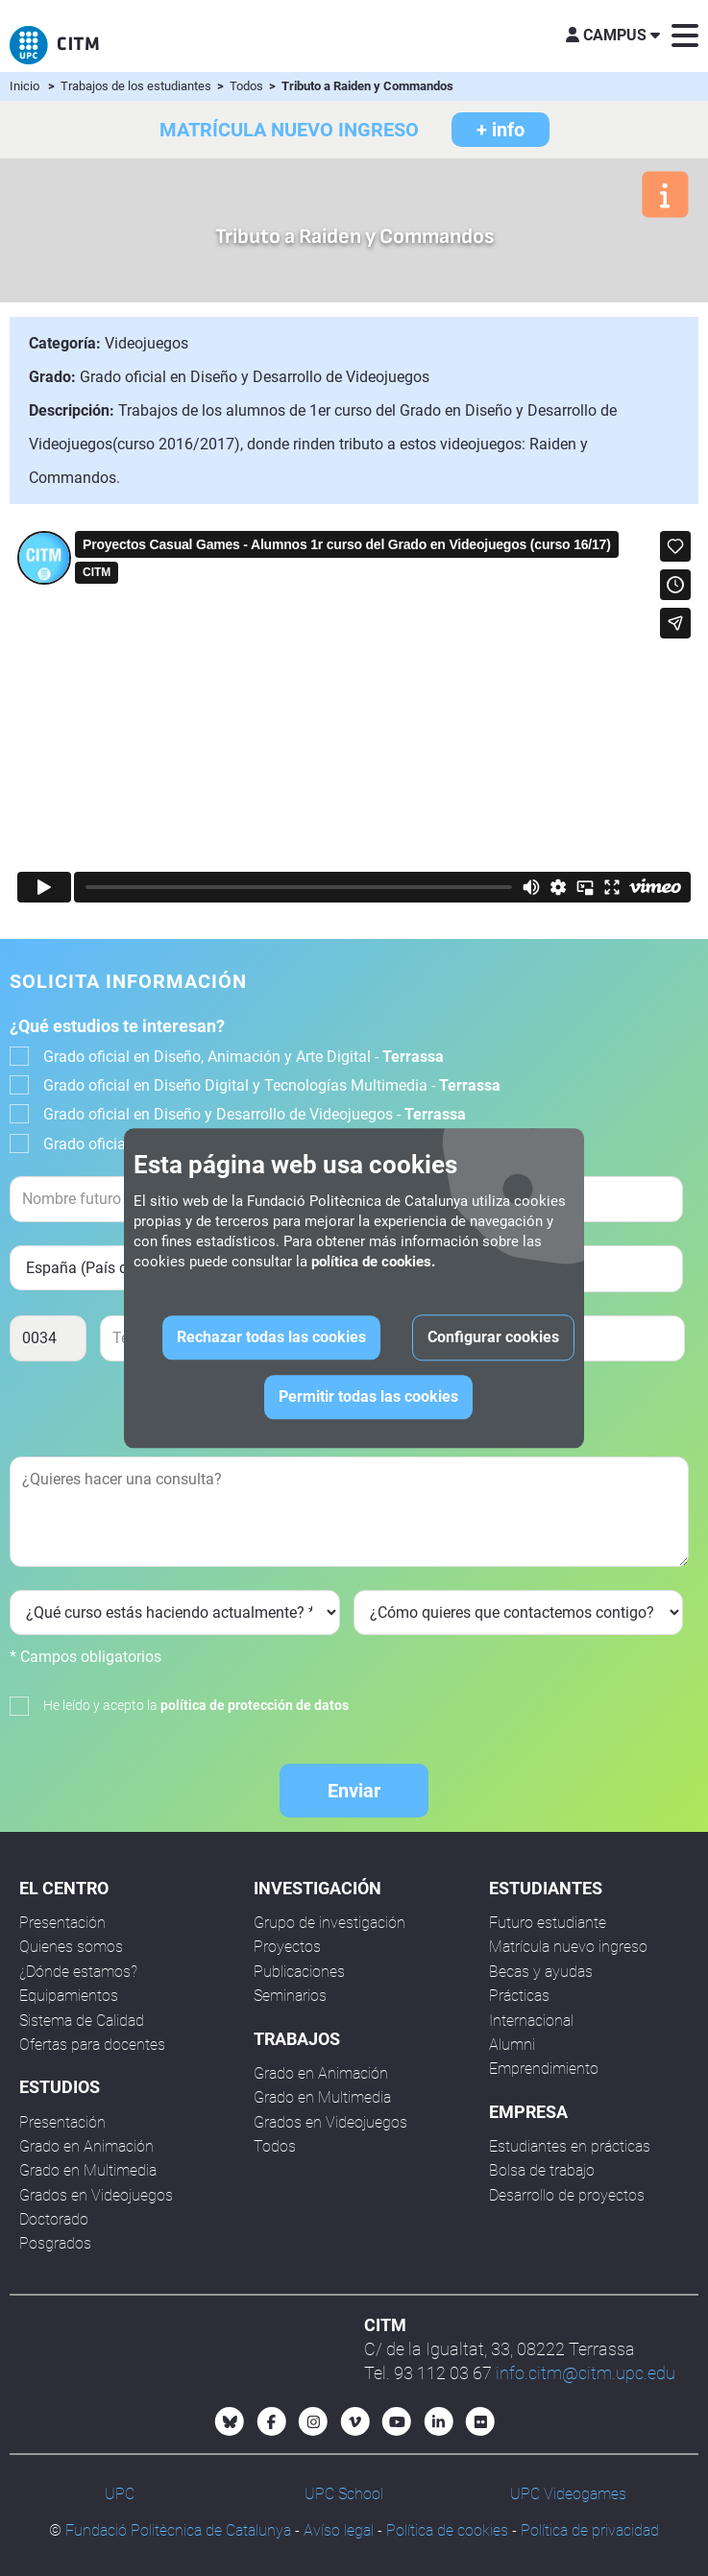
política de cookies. (373, 1261)
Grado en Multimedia (88, 2170)
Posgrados (55, 2243)
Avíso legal (339, 2530)
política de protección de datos (254, 1705)
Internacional (531, 2020)
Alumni (512, 2044)
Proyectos (287, 1947)
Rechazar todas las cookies (271, 1337)
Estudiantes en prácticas (569, 2146)
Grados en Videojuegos (96, 2195)
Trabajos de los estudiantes (137, 86)
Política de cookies (447, 2530)
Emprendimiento (543, 2068)
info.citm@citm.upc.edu (585, 2373)
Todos (248, 86)
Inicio (24, 86)
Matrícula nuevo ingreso (568, 1947)
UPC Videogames (568, 2494)
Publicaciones (299, 1971)
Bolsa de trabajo (542, 2170)
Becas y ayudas (541, 1971)
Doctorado (53, 2219)
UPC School (344, 2494)
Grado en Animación (86, 2146)
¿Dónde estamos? (78, 1971)
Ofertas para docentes (92, 2044)
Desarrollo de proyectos (567, 2195)
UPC (119, 2494)
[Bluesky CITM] (229, 2421)
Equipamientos (68, 1995)
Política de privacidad (590, 2530)
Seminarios (290, 1995)
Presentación (62, 1923)
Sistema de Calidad (81, 2020)
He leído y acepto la (196, 1705)
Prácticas (519, 1995)
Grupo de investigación (329, 1923)
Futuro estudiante (547, 1923)
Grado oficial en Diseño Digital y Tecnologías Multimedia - (271, 1085)
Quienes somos (71, 1947)
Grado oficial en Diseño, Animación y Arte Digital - (243, 1056)
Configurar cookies (493, 1337)
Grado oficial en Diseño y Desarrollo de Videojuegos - (254, 1114)
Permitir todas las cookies (368, 1396)
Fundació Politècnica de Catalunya (178, 2530)
